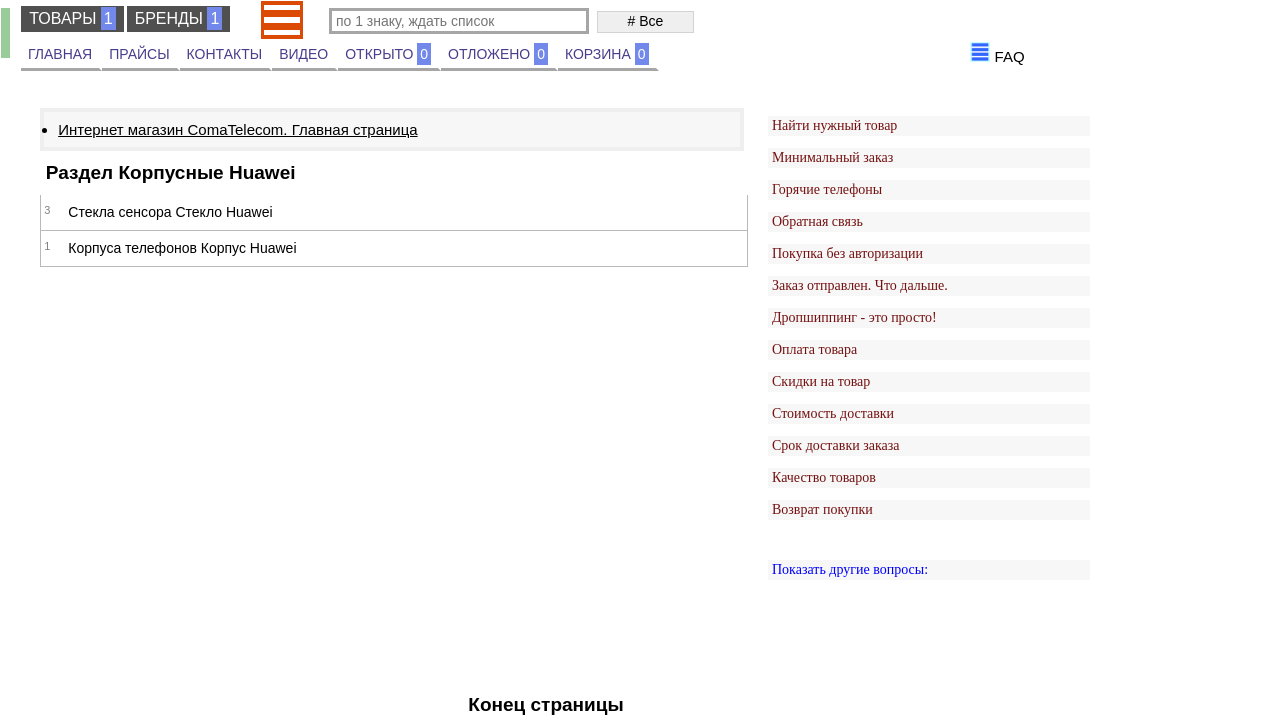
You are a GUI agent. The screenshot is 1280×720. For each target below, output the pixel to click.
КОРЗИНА (607, 54)
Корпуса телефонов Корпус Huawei (182, 248)
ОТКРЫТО (388, 54)
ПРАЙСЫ (139, 54)
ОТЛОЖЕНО (498, 54)
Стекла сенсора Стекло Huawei (170, 212)
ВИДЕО (303, 54)
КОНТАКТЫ (225, 54)
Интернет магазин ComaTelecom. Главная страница (237, 129)
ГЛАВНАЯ (60, 54)
